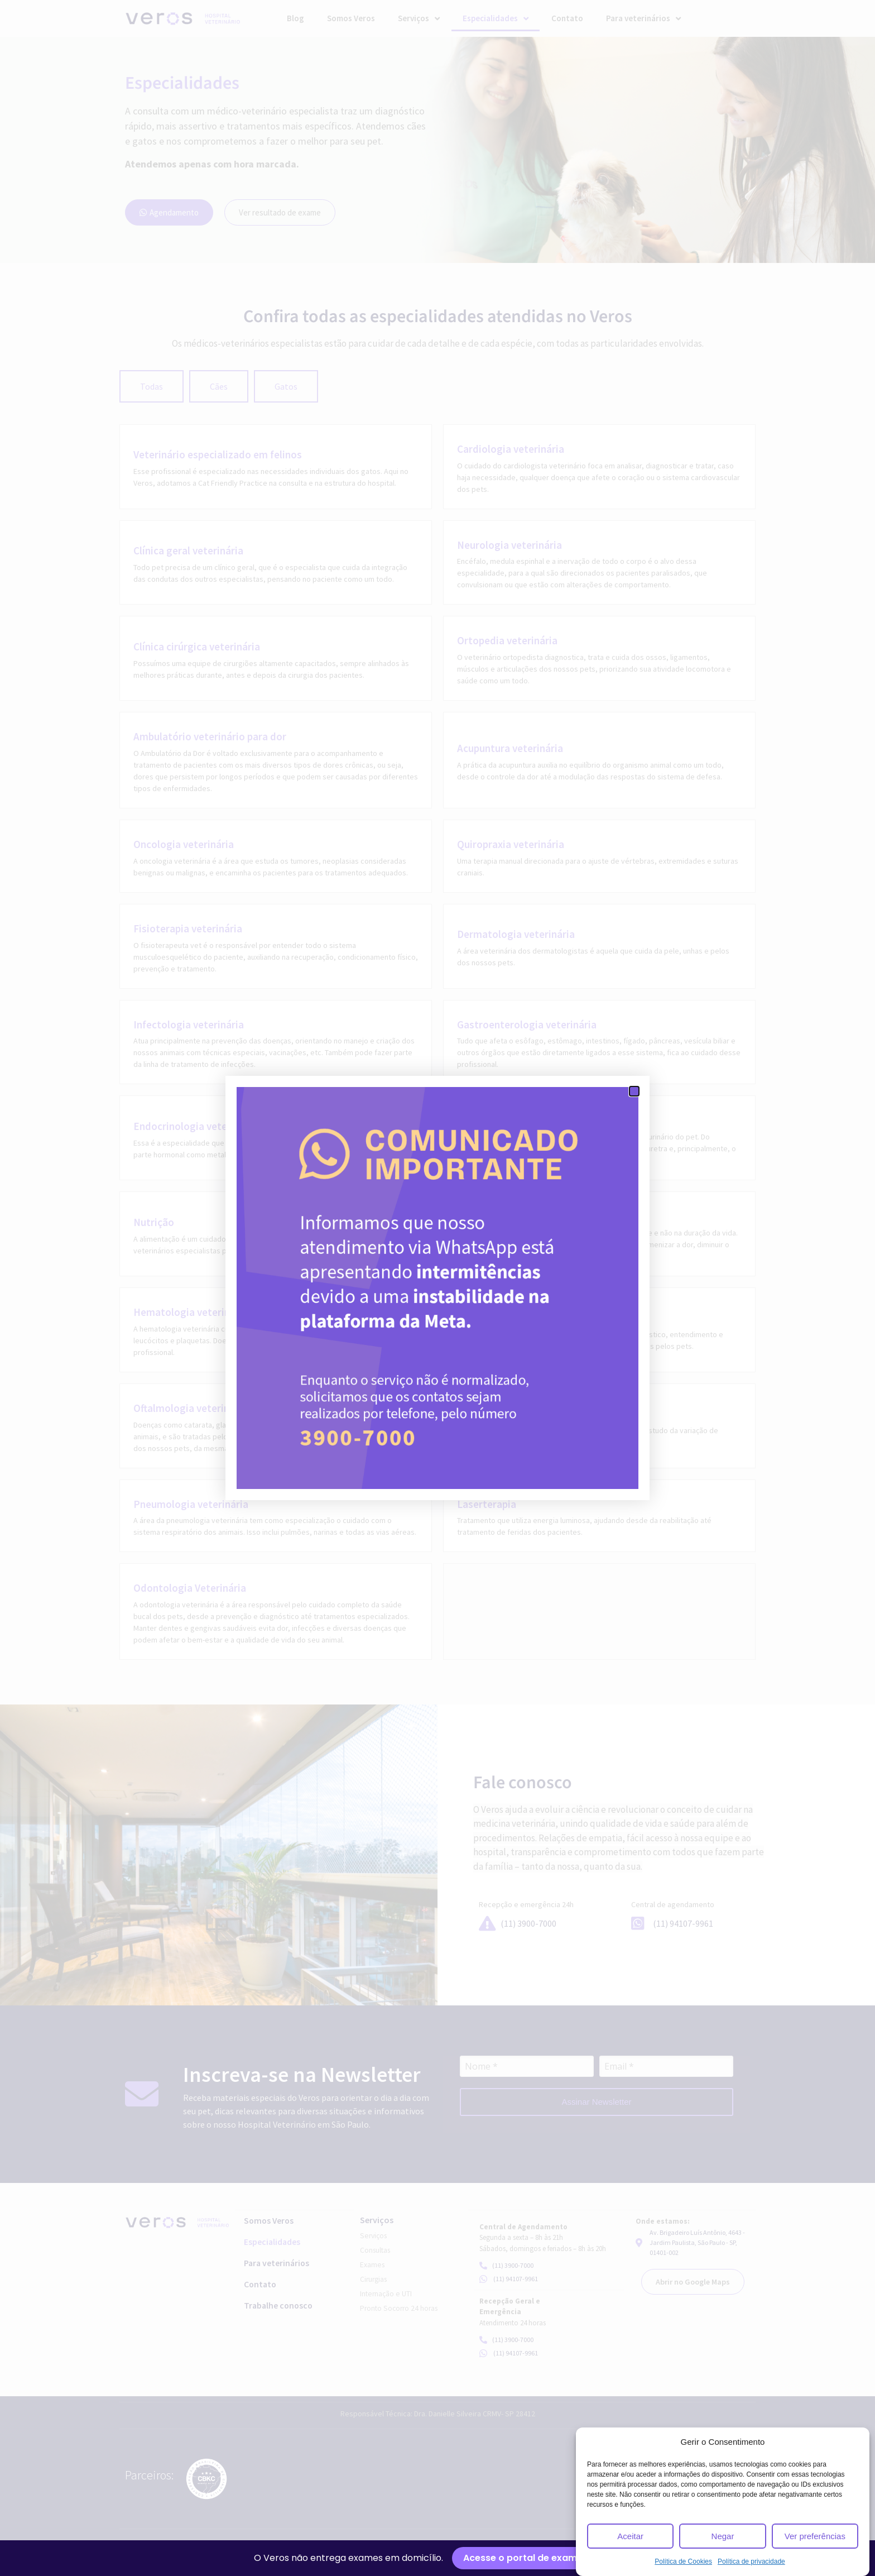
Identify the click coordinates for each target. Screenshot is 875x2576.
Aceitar (630, 2536)
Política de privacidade (751, 2561)
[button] (634, 1091)
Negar (722, 2536)
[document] (437, 1288)
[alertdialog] (437, 2558)
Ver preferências (815, 2536)
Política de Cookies (683, 2561)
